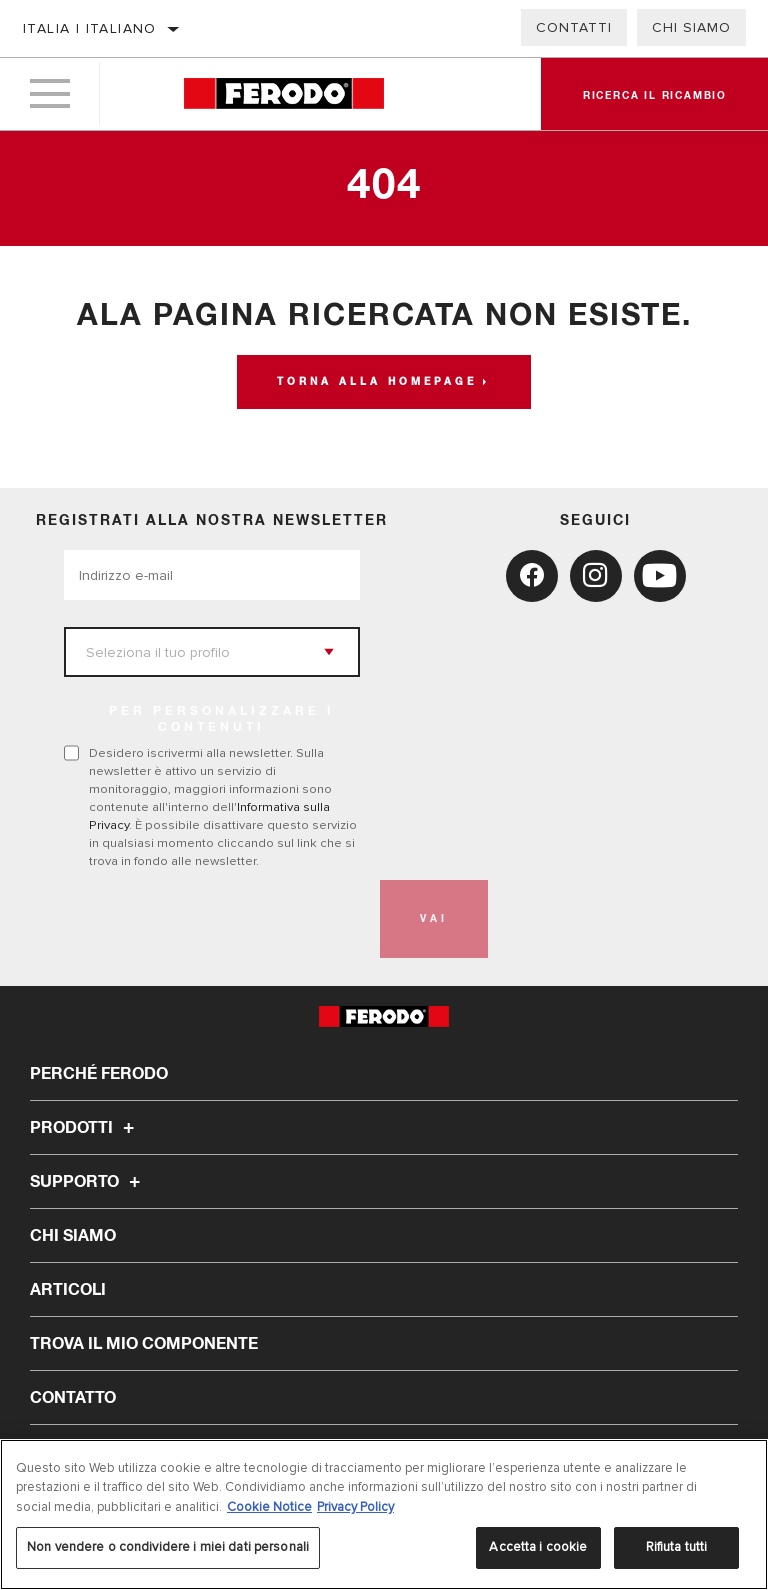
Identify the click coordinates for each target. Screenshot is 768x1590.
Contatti (574, 27)
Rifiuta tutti (677, 1547)
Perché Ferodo (99, 1074)
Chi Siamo (691, 27)
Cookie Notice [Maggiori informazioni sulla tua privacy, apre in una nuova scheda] (269, 1507)
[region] (384, 1514)
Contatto (73, 1398)
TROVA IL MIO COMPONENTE (144, 1344)
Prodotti (85, 1128)
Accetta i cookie (538, 1547)
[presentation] (216, 919)
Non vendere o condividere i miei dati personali (168, 1547)
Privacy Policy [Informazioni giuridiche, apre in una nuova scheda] (355, 1507)
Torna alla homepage (377, 382)
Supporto (88, 1182)
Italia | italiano (90, 28)
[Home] (283, 94)
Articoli (68, 1290)
